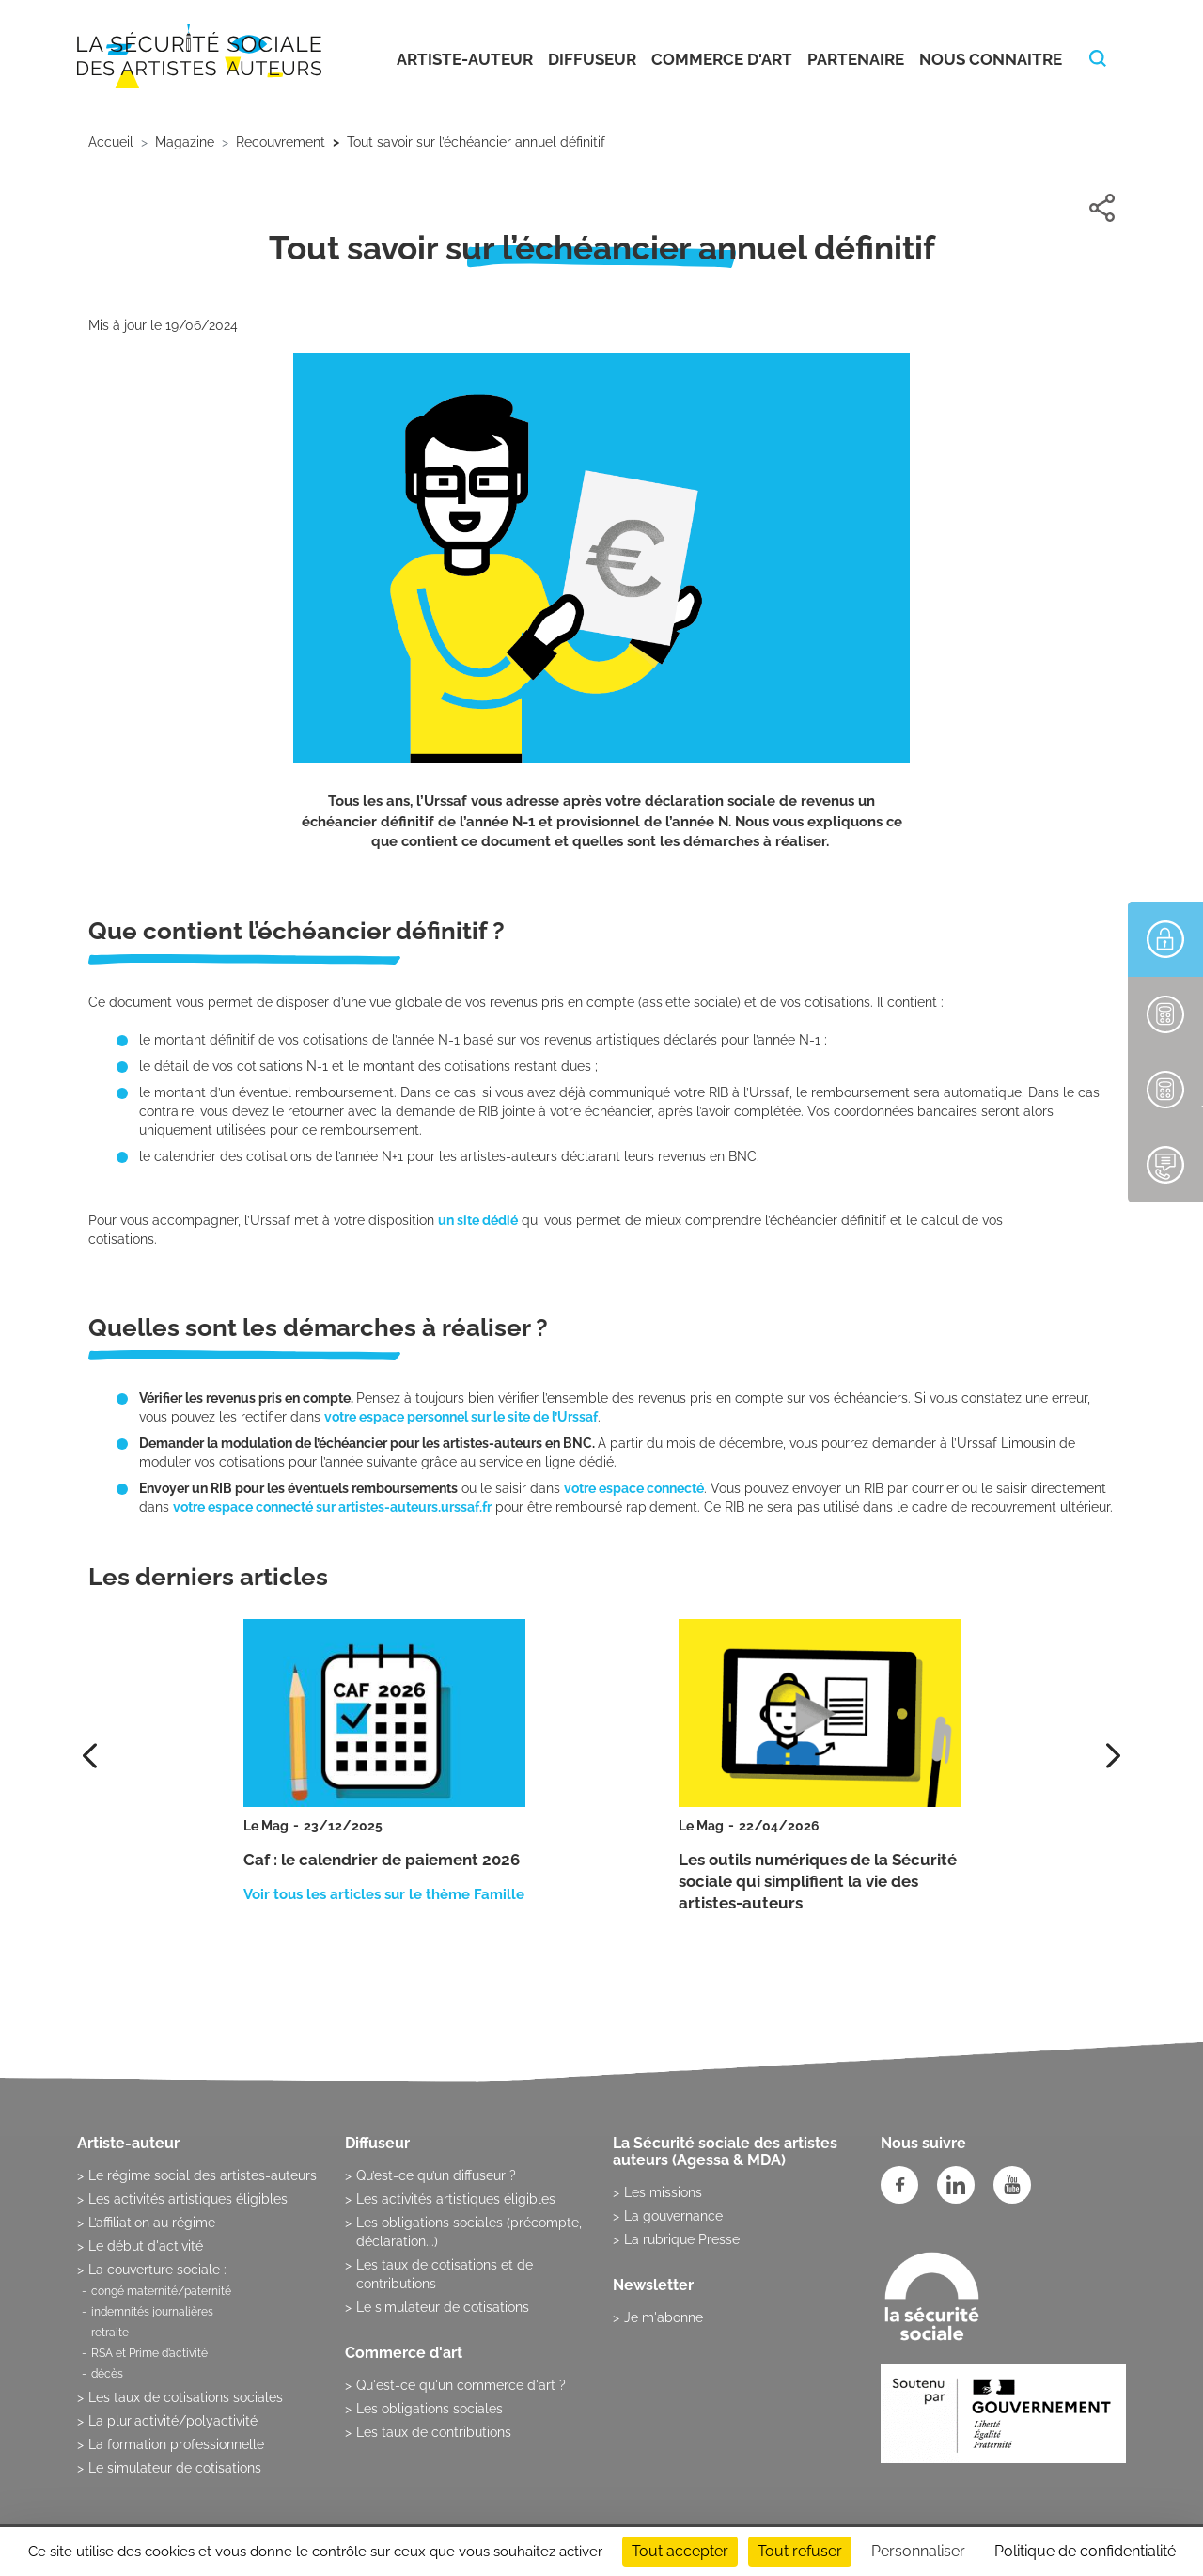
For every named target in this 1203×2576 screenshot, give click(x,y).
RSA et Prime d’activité (149, 2353)
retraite (110, 2332)
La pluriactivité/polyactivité (173, 2420)
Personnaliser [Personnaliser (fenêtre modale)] (918, 2551)
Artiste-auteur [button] (465, 59)
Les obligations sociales (429, 2408)
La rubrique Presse (682, 2239)
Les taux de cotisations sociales (185, 2397)
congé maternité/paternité (161, 2291)
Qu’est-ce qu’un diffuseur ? (436, 2175)
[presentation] (1113, 1755)
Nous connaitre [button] (990, 59)
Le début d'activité (145, 2246)
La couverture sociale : (157, 2269)
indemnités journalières (152, 2311)
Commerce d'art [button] (721, 59)
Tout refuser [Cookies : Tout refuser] (800, 2551)
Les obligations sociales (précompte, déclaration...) (469, 2232)
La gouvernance (673, 2215)
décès (107, 2373)
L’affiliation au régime (151, 2222)
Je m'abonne (663, 2317)
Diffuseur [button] (592, 59)
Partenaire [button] (855, 59)
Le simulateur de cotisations (174, 2467)
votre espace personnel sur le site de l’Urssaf (461, 1416)
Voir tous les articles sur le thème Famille (383, 1894)
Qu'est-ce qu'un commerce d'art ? (461, 2385)
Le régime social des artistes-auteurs (202, 2175)
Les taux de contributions (433, 2432)
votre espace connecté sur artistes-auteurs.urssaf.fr (332, 1507)
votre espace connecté (634, 1488)
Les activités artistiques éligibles (188, 2199)
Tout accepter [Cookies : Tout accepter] (680, 2551)
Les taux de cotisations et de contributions (444, 2274)
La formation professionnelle (176, 2444)
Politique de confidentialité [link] (1085, 2551)
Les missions (663, 2192)
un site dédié (478, 1220)
